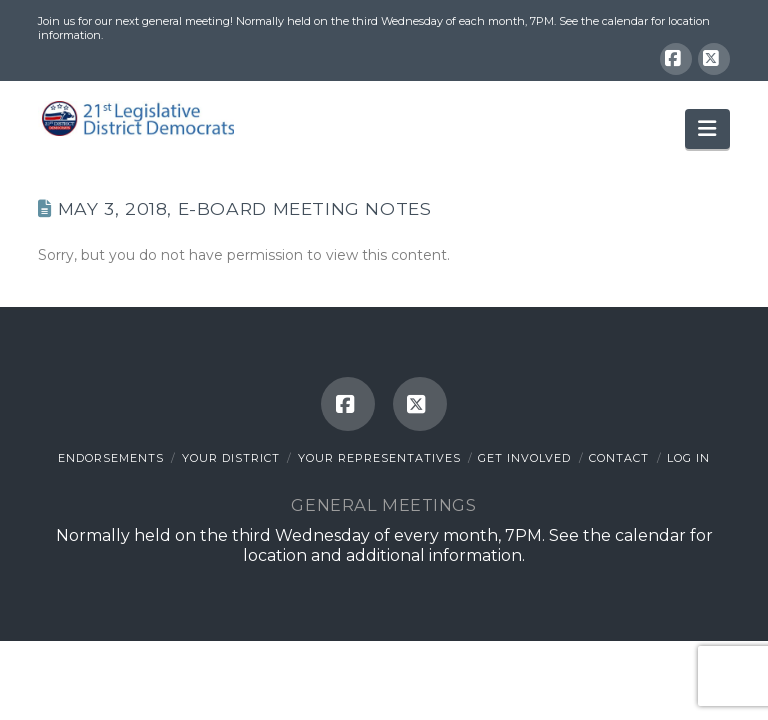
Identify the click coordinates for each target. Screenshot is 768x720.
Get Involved (524, 458)
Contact (619, 458)
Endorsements (111, 458)
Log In (688, 458)
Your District (231, 458)
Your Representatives (379, 458)
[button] (707, 129)
